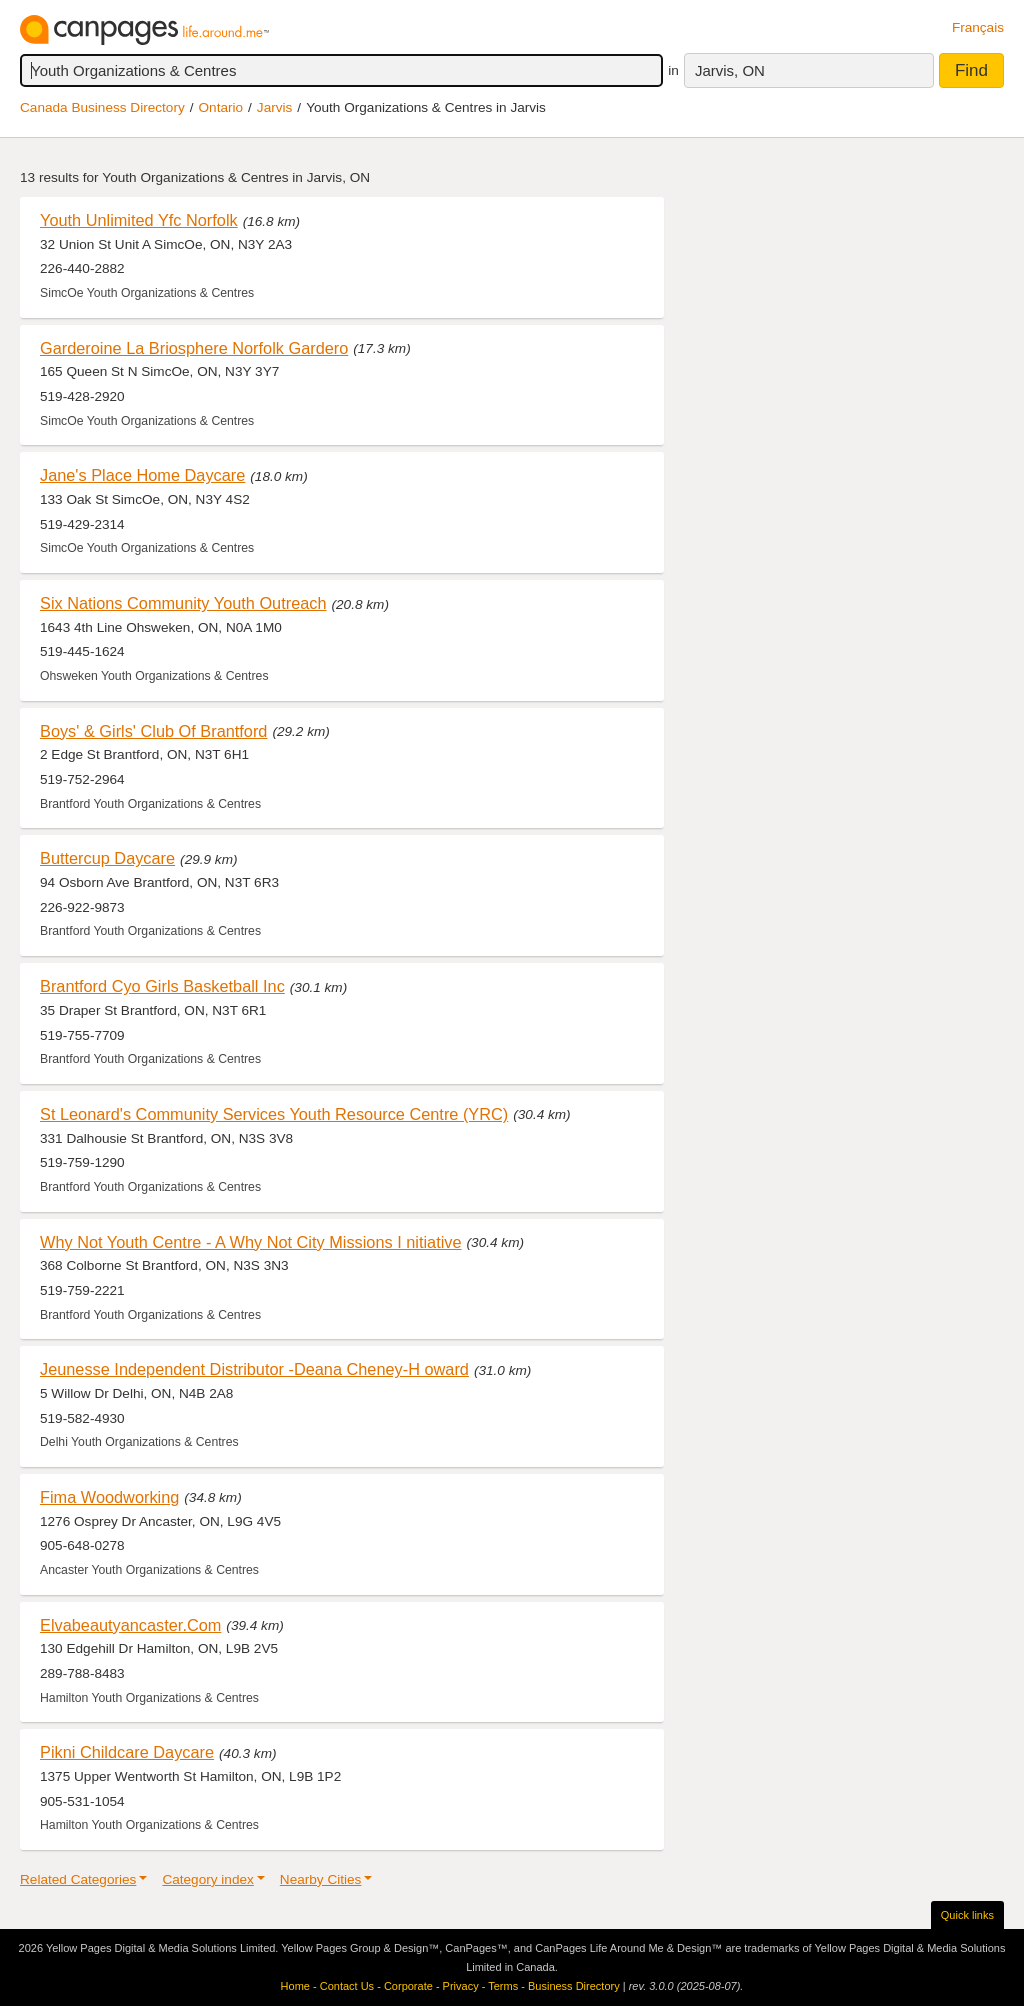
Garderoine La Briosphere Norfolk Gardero (194, 348)
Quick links (967, 1915)
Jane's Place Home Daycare (142, 475)
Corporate (408, 1986)
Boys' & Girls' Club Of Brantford (153, 731)
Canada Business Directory (102, 107)
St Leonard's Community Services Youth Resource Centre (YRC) (274, 1114)
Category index (207, 1879)
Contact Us (347, 1986)
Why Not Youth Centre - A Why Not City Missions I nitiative (251, 1242)
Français (978, 27)
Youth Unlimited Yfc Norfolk (139, 220)
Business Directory (574, 1986)
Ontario (221, 107)
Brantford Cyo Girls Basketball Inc (162, 986)
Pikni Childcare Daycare (127, 1752)
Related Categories (78, 1879)
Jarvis (275, 107)
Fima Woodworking (109, 1497)
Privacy (461, 1986)
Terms (503, 1986)
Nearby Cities (321, 1879)
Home (295, 1986)
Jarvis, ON (730, 70)
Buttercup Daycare (107, 858)
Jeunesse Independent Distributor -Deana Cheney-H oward (254, 1369)
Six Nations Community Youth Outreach (183, 603)
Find (971, 70)
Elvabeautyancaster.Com (130, 1625)
